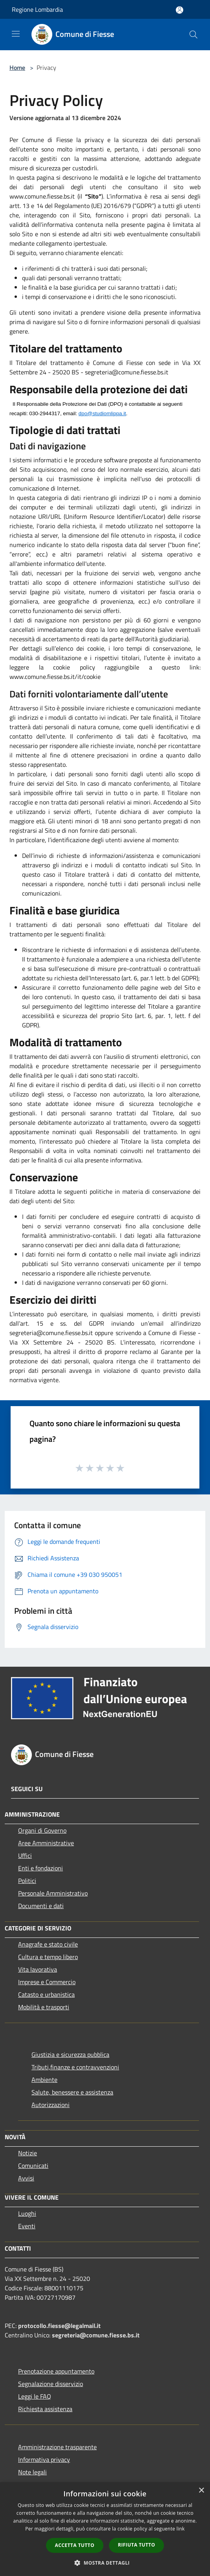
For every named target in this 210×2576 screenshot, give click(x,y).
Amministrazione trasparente (57, 2447)
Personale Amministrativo (53, 1893)
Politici (27, 1880)
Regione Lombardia (37, 9)
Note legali (32, 2472)
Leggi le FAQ (34, 2396)
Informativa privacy (44, 2459)
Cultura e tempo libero (48, 1956)
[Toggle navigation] (15, 33)
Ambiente (44, 2079)
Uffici (25, 1855)
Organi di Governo (42, 1830)
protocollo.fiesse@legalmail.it (59, 2325)
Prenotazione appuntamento (56, 2371)
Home (17, 67)
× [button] (201, 2491)
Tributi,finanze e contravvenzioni (75, 2067)
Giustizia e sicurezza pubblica (70, 2054)
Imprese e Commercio (47, 1982)
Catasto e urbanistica (46, 1994)
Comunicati (33, 2165)
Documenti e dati (41, 1905)
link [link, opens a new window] (181, 2528)
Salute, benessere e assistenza (72, 2092)
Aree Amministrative (46, 1843)
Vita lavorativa (37, 1969)
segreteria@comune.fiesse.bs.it (96, 2335)
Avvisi (26, 2178)
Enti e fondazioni (40, 1868)
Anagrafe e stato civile (48, 1944)
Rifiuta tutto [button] (136, 2544)
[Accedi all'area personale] (179, 10)
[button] (105, 2563)
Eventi (26, 2226)
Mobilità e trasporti (43, 2007)
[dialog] (105, 2529)
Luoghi (27, 2213)
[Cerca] (193, 34)
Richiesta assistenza (45, 2409)
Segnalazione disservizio (50, 2383)
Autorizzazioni (50, 2104)
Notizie (27, 2153)
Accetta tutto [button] (74, 2545)
